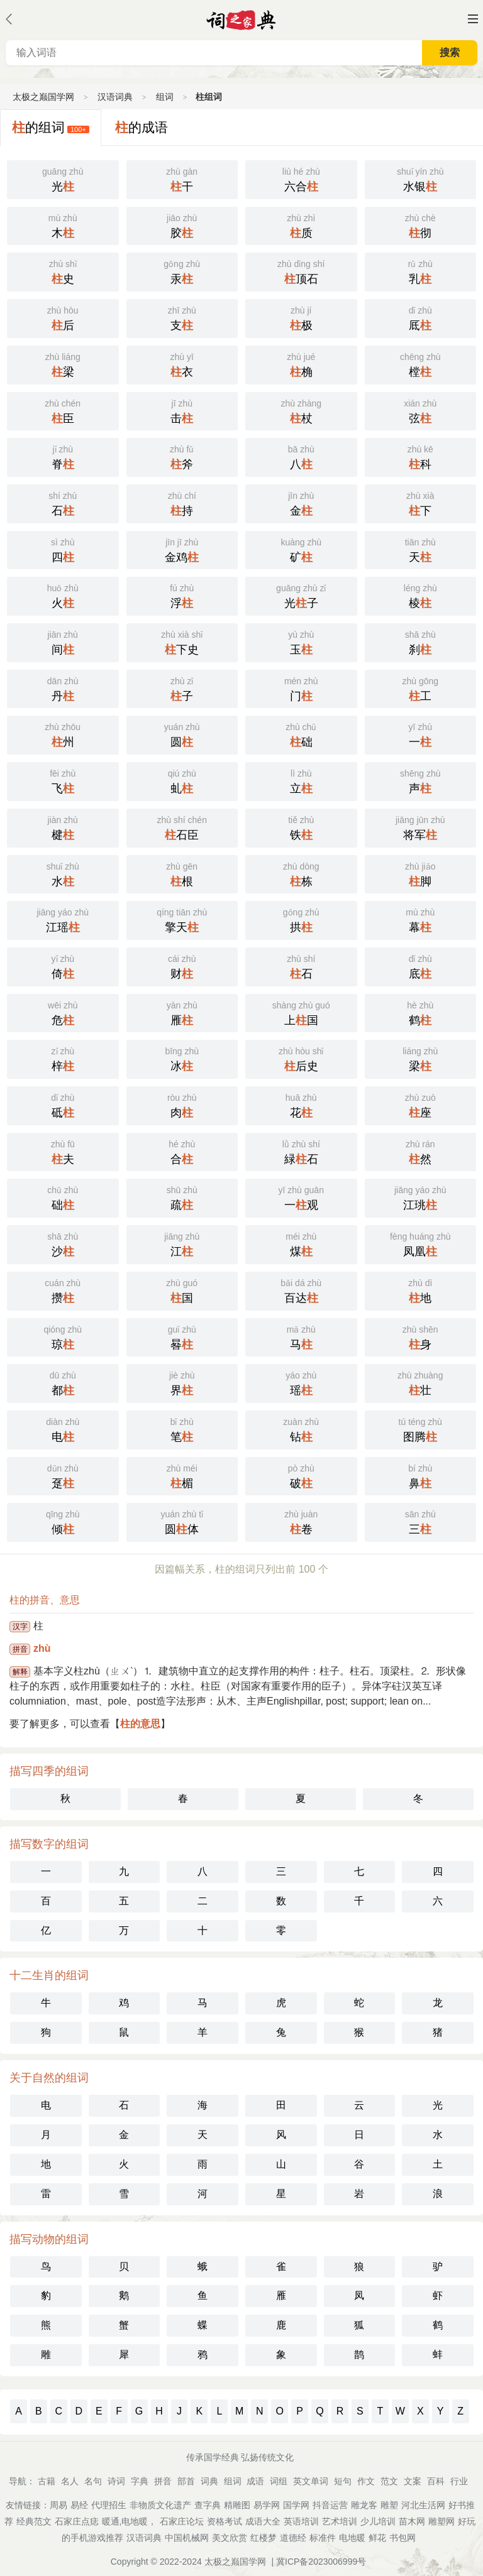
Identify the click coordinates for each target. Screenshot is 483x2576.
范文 (389, 2481)
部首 (186, 2481)
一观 (301, 1196)
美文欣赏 (229, 2538)
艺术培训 (339, 2521)
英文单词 (310, 2481)
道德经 (293, 2538)
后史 (301, 1058)
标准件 (322, 2538)
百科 (436, 2481)
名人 (70, 2481)
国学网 (296, 2505)
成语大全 (262, 2521)
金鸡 (182, 549)
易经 (79, 2505)
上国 (301, 1012)
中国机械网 (187, 2538)
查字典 (207, 2505)
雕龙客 (364, 2505)
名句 (93, 2481)
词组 (278, 2481)
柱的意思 (140, 1723)
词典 (209, 2481)
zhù (42, 1648)
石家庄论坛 (182, 2521)
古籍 (46, 2481)
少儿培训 (378, 2521)
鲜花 (377, 2538)
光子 (301, 595)
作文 (366, 2481)
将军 (420, 826)
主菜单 (473, 19)
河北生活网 (423, 2505)
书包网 (402, 2538)
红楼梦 (263, 2538)
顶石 (301, 270)
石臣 (182, 826)
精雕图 (237, 2505)
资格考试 (224, 2521)
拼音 (163, 2481)
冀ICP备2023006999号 (321, 2562)
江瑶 (62, 919)
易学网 (266, 2505)
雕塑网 (441, 2521)
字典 (139, 2481)
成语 (255, 2481)
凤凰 (420, 1243)
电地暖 (352, 2538)
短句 (343, 2481)
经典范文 (34, 2521)
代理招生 (108, 2505)
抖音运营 (330, 2505)
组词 (165, 96)
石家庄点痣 (77, 2521)
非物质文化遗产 (160, 2505)
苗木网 (412, 2521)
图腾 (420, 1428)
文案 (412, 2481)
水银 (420, 178)
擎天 (182, 919)
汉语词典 (115, 96)
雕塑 (389, 2505)
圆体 (182, 1521)
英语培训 (301, 2521)
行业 (459, 2481)
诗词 (116, 2481)
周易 (58, 2505)
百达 (301, 1289)
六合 (301, 178)
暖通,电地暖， (129, 2521)
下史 (182, 641)
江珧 (420, 1196)
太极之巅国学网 (43, 96)
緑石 (301, 1151)
